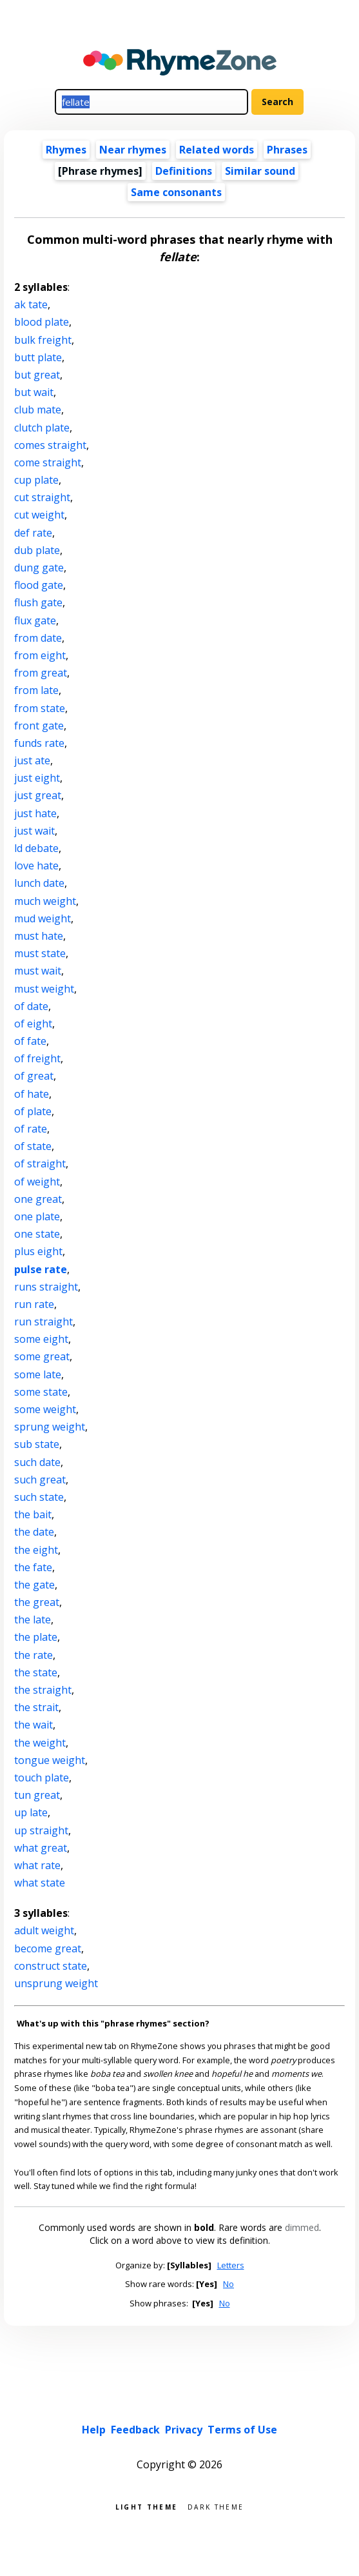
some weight (45, 1409)
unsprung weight (56, 1983)
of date (31, 1006)
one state (37, 1234)
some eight (41, 1339)
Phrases (287, 150)
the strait (36, 1707)
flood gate (38, 585)
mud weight (42, 918)
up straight (41, 1830)
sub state (36, 1444)
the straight (43, 1690)
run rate (34, 1304)
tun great (37, 1795)
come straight (47, 462)
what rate (37, 1865)
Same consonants (176, 192)
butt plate (38, 357)
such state (39, 1497)
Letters (230, 2265)
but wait (33, 392)
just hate (35, 813)
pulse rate (40, 1269)
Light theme (146, 2506)
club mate (37, 409)
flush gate (38, 602)
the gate (34, 1585)
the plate (35, 1637)
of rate (30, 1129)
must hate (38, 936)
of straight (40, 1163)
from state (39, 708)
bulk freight (43, 340)
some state (41, 1392)
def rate (33, 533)
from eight (40, 655)
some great (42, 1356)
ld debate (36, 848)
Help (94, 2429)
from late (36, 690)
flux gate (35, 620)
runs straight (46, 1287)
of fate (30, 1041)
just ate (32, 760)
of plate (33, 1111)
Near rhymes (132, 150)
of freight (37, 1058)
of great (33, 1076)
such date (37, 1462)
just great (37, 795)
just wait (34, 831)
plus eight (38, 1251)
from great (40, 673)
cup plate (36, 480)
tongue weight (49, 1760)
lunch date (39, 883)
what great (40, 1848)
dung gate (39, 567)
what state (39, 1883)
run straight (43, 1321)
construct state (50, 1966)
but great (37, 375)
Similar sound (260, 171)
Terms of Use (242, 2429)
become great (47, 1948)
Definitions (183, 171)
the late (32, 1619)
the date (34, 1532)
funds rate (39, 743)
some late (37, 1374)
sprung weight (49, 1427)
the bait (33, 1514)
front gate (39, 725)
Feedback (135, 2429)
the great (36, 1602)
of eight (33, 1023)
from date (38, 638)
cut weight (39, 515)
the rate (33, 1655)
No (228, 2284)
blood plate (41, 322)
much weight (45, 901)
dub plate (37, 550)
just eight (37, 778)
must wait (37, 971)
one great (38, 1199)
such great (40, 1479)
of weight (37, 1181)
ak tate (31, 304)
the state (35, 1672)
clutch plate (42, 428)
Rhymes (66, 150)
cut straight (42, 497)
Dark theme (216, 2506)
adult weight (44, 1930)
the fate (33, 1567)
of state (33, 1146)
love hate (36, 865)
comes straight (50, 445)
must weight (44, 989)
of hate (31, 1094)
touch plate (41, 1777)
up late (31, 1812)
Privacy (183, 2429)
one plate (37, 1216)
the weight (40, 1743)
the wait (33, 1725)
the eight (36, 1550)
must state (40, 953)
